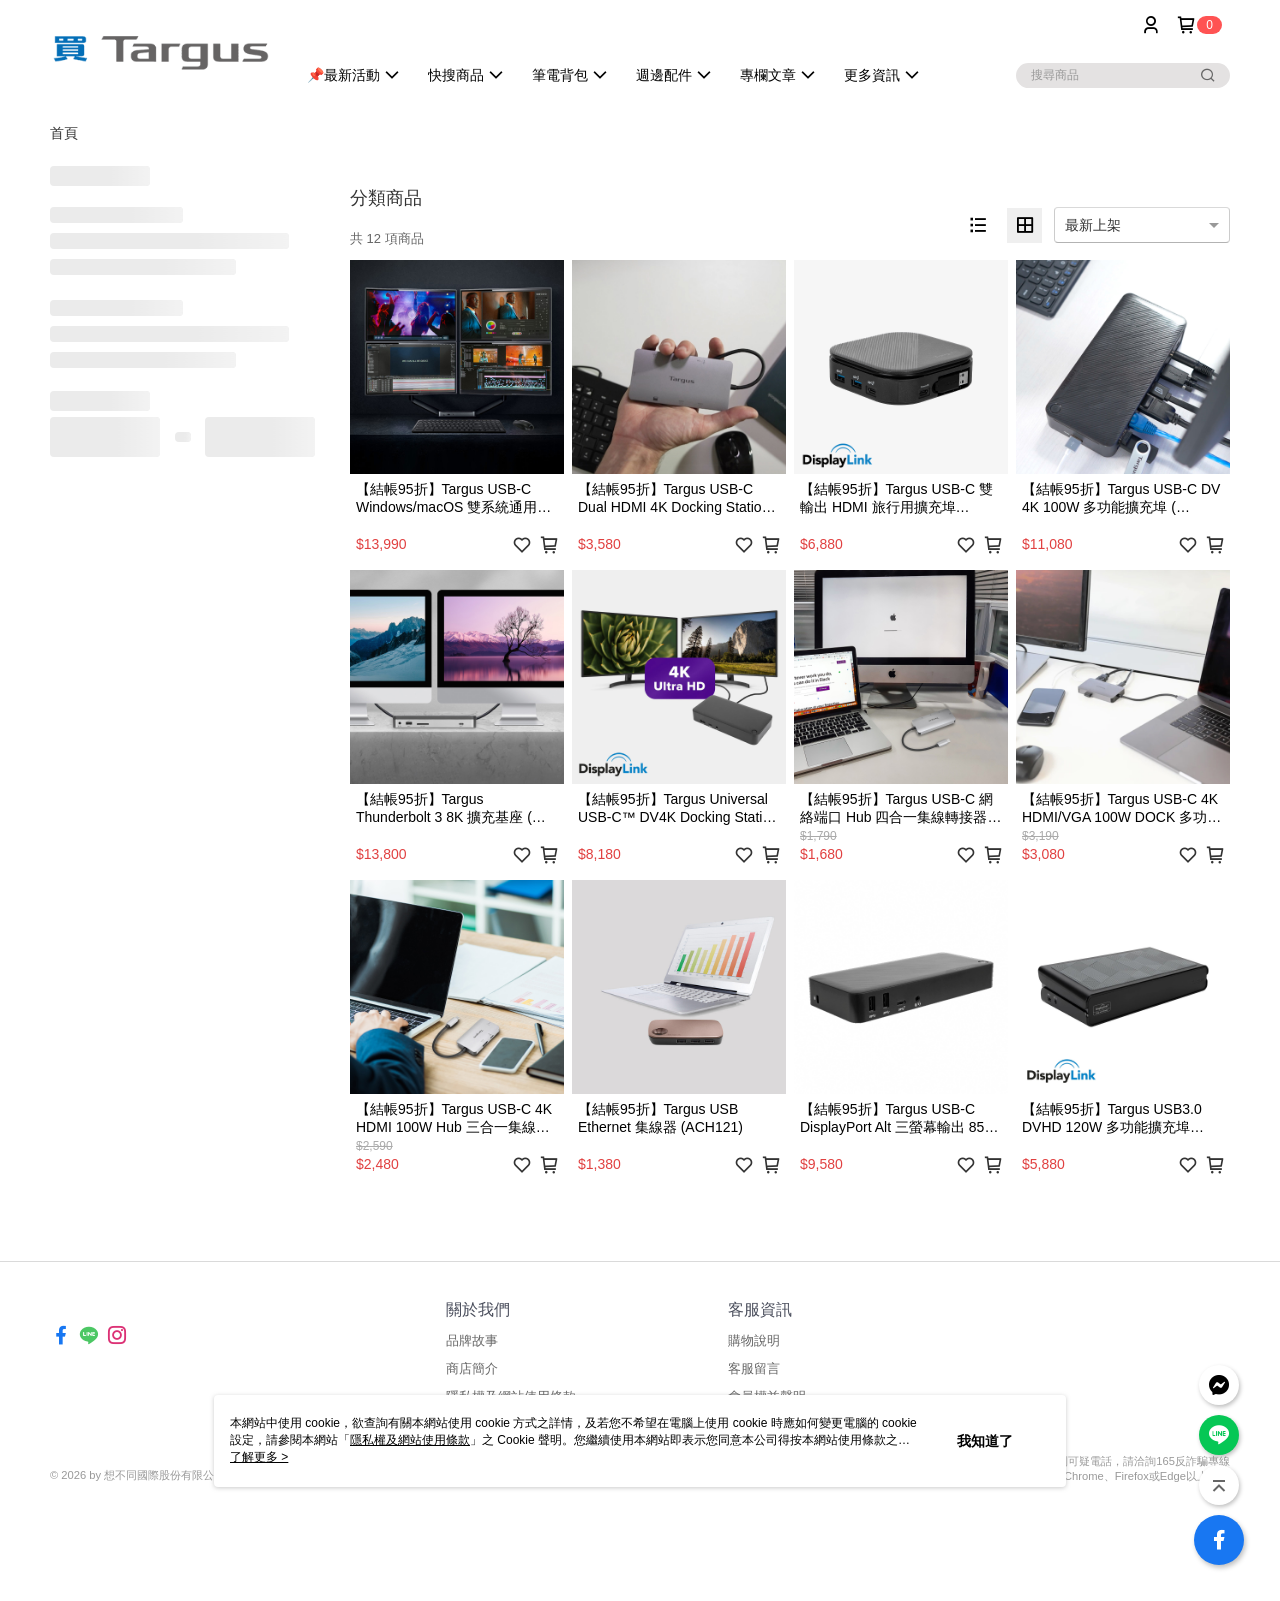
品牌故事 (472, 1340)
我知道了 (985, 1441)
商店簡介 (472, 1368)
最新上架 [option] (1093, 225)
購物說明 (754, 1340)
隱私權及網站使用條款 (410, 1440)
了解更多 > (259, 1457)
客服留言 (754, 1368)
